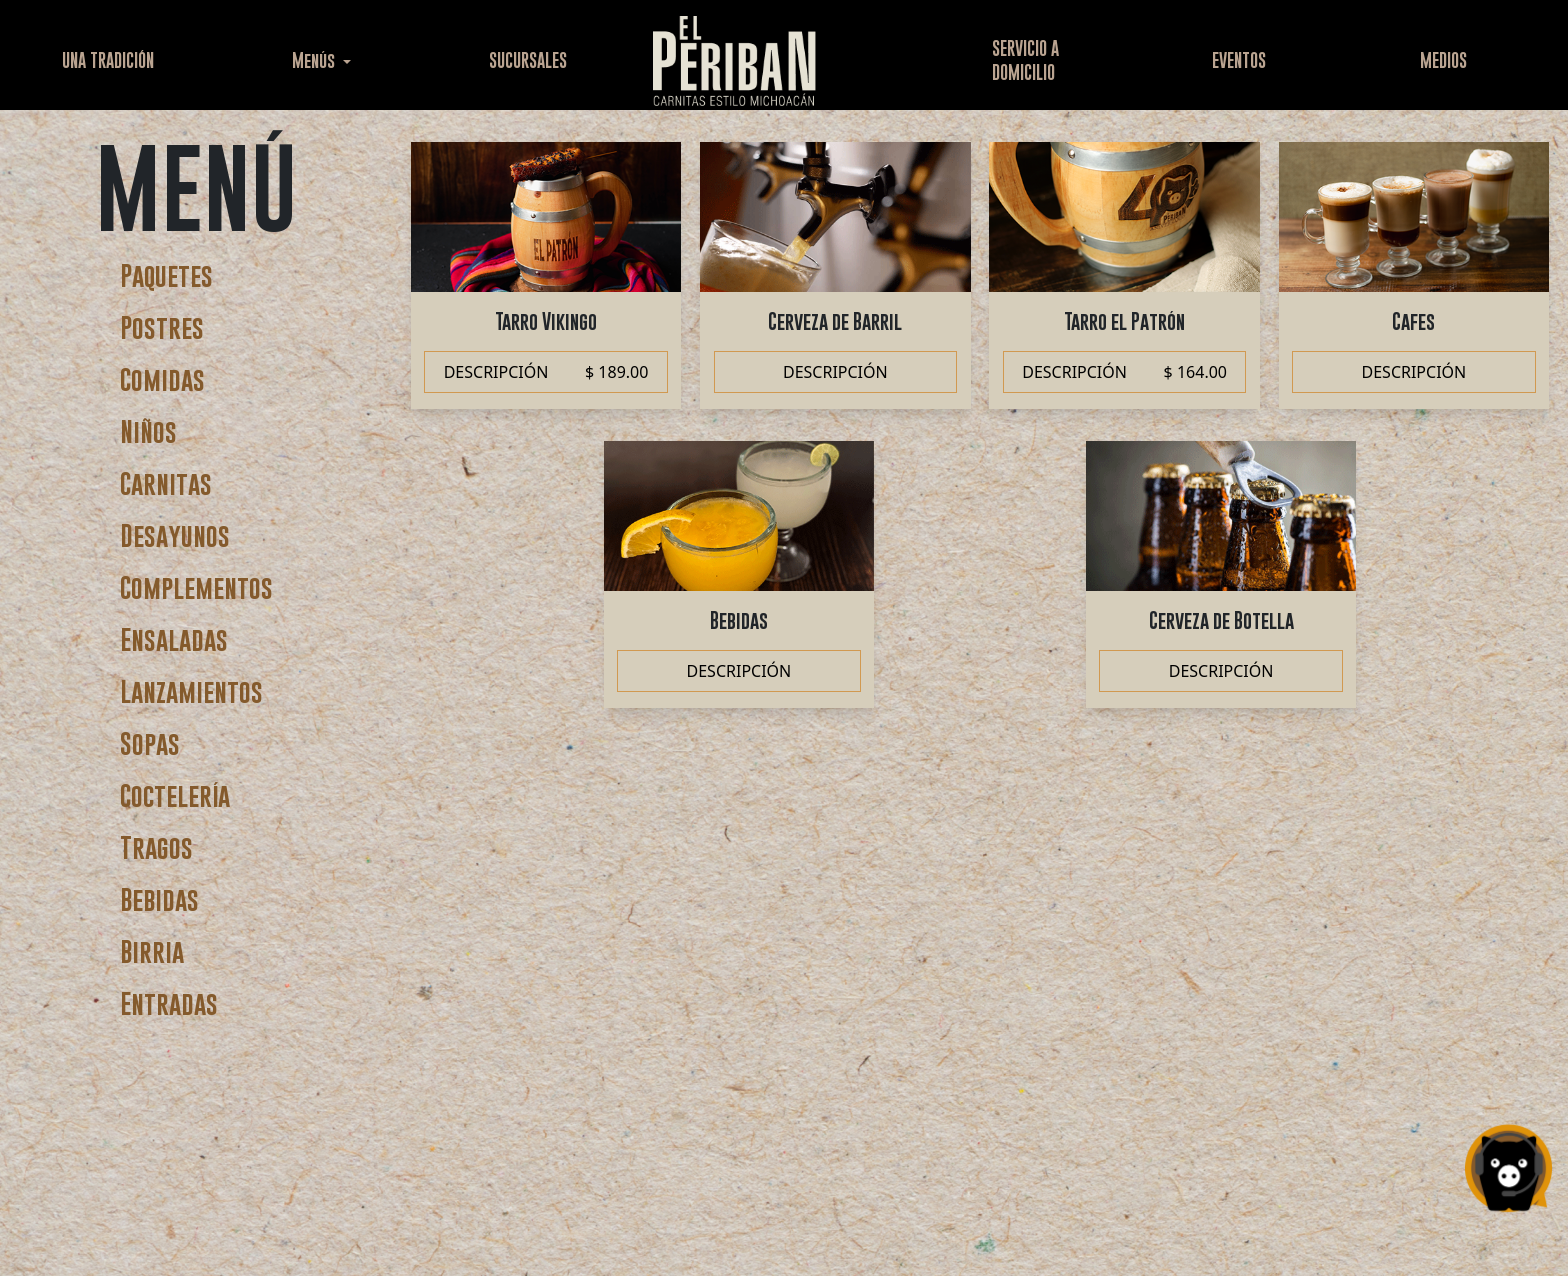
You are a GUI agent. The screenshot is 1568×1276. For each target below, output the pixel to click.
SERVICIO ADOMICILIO (1025, 60)
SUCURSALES (528, 60)
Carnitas (166, 483)
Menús (315, 60)
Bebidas (159, 899)
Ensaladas (174, 639)
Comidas (162, 379)
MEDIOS (1443, 60)
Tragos (156, 847)
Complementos (196, 587)
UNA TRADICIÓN (108, 60)
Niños (148, 431)
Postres (162, 327)
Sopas (150, 743)
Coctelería (175, 795)
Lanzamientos (191, 691)
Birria (152, 951)
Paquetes (166, 275)
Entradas (169, 1003)
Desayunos (175, 535)
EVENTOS (1239, 60)
